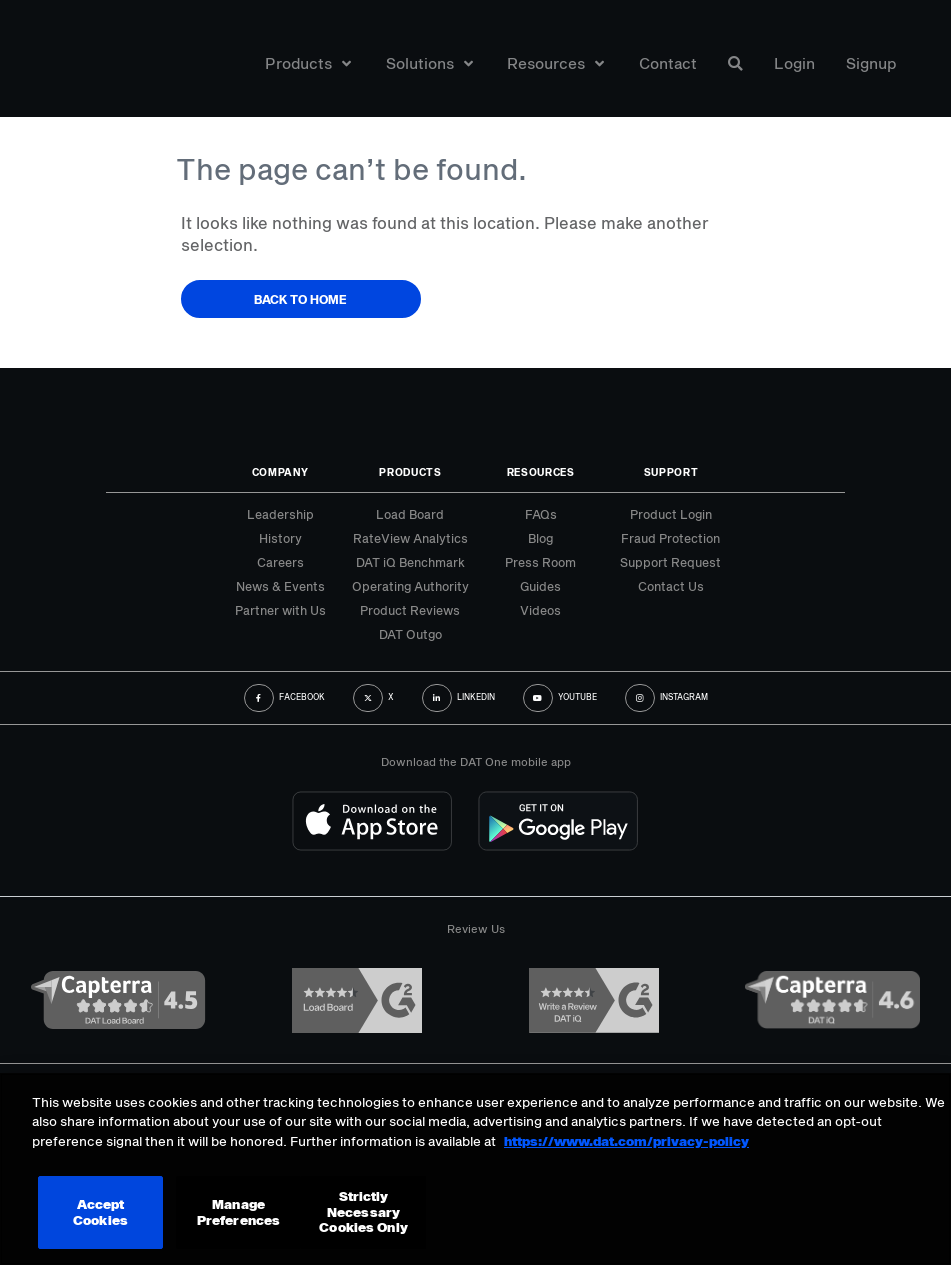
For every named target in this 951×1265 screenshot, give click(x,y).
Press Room (540, 562)
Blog (540, 538)
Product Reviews (410, 610)
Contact (668, 63)
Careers (280, 562)
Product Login (671, 514)
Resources (555, 63)
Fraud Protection (670, 538)
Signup (871, 63)
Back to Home (300, 299)
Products (308, 63)
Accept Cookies (100, 1212)
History (280, 538)
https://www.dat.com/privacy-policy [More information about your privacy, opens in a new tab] (626, 1141)
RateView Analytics (410, 538)
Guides (540, 586)
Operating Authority (410, 586)
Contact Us (671, 586)
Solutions (429, 63)
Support (671, 472)
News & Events (280, 586)
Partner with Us (280, 610)
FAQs (541, 514)
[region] (475, 1169)
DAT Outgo (410, 634)
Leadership (280, 514)
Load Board (410, 514)
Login (794, 63)
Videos (540, 610)
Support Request (670, 562)
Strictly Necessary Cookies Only (363, 1211)
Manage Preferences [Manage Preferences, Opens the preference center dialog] (238, 1212)
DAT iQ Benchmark (410, 562)
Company (280, 472)
